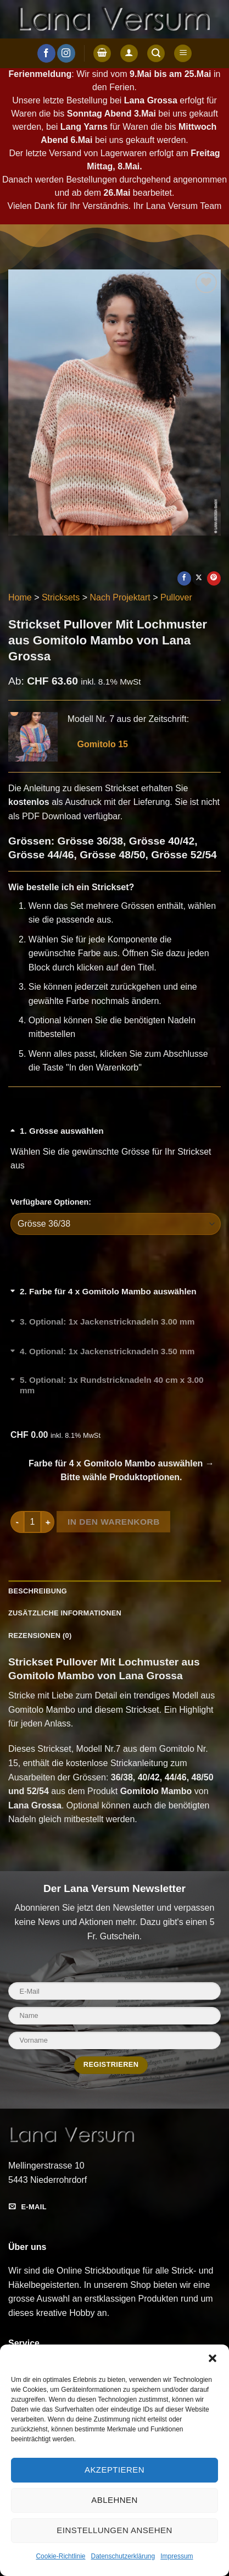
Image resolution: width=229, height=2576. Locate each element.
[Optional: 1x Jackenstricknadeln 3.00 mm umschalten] (115, 1328)
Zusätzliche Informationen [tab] (64, 1613)
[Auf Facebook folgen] (46, 53)
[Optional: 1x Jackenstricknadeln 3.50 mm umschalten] (115, 1358)
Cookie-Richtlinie (60, 2556)
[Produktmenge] (32, 1522)
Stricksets (61, 597)
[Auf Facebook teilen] (184, 578)
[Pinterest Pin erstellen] (214, 578)
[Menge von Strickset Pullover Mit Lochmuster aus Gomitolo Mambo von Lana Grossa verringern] (17, 1522)
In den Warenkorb (114, 1521)
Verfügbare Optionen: (50, 1202)
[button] (212, 2358)
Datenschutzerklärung (123, 2556)
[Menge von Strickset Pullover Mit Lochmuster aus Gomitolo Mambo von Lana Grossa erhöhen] (47, 1522)
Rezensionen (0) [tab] (39, 1635)
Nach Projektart (120, 597)
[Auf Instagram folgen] (66, 53)
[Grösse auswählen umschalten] (115, 1137)
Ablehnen (114, 2500)
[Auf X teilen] (199, 578)
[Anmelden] (129, 54)
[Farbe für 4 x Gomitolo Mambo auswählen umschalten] (115, 1298)
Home (20, 597)
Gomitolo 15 (98, 744)
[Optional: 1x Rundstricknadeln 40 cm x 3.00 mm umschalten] (115, 1387)
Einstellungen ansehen (114, 2530)
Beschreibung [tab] (37, 1591)
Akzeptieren (114, 2469)
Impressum (176, 2556)
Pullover (176, 597)
